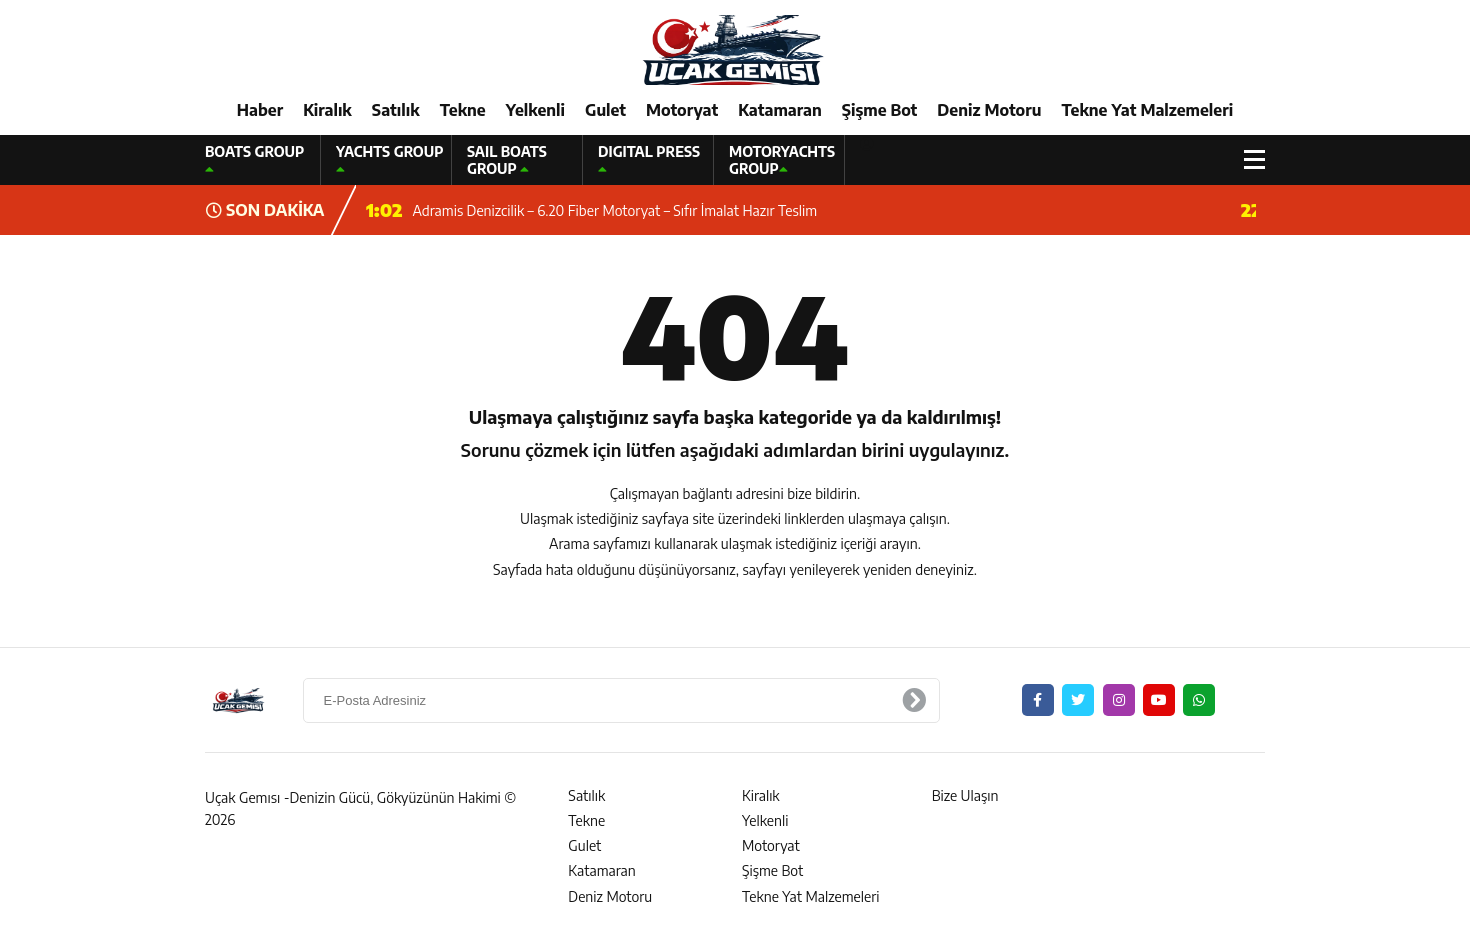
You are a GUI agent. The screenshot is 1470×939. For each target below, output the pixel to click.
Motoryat (682, 110)
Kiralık (327, 110)
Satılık (396, 110)
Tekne (463, 110)
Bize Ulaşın (965, 795)
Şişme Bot (880, 110)
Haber (260, 110)
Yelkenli (535, 110)
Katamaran (780, 110)
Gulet (605, 110)
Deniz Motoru (989, 110)
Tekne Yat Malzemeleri (1147, 110)
